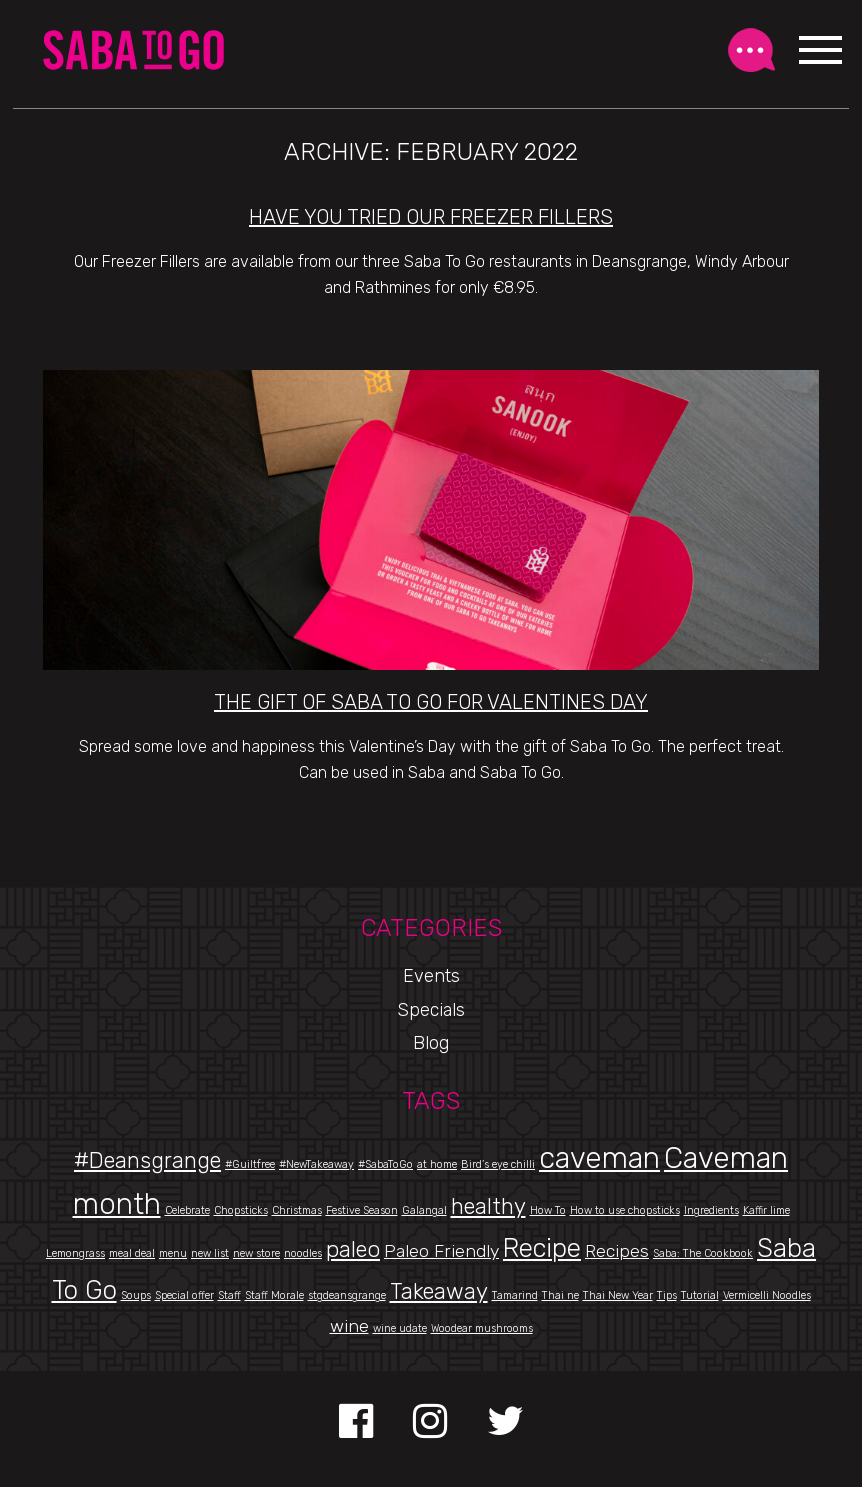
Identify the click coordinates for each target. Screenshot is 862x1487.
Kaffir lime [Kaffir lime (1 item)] (766, 1210)
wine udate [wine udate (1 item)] (400, 1328)
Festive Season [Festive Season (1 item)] (362, 1210)
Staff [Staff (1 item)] (229, 1295)
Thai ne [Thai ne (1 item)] (560, 1295)
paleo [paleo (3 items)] (353, 1249)
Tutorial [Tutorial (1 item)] (700, 1295)
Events (431, 976)
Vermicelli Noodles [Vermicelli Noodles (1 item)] (767, 1295)
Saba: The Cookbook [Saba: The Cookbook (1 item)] (703, 1253)
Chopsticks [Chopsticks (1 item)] (241, 1210)
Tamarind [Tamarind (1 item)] (515, 1295)
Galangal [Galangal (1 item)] (424, 1210)
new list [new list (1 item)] (210, 1253)
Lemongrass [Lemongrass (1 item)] (75, 1253)
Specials (431, 1010)
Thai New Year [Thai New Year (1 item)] (618, 1295)
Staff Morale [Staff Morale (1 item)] (274, 1295)
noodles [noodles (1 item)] (303, 1253)
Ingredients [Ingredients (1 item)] (711, 1210)
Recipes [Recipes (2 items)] (617, 1250)
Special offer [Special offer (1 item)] (184, 1295)
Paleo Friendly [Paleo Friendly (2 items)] (441, 1250)
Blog (431, 1043)
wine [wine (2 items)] (349, 1325)
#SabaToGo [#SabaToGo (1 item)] (385, 1164)
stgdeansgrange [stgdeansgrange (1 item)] (347, 1295)
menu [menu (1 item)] (173, 1253)
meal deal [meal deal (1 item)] (132, 1253)
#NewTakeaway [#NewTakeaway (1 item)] (316, 1164)
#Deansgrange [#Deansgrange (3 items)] (147, 1160)
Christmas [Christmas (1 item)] (297, 1210)
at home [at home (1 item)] (437, 1164)
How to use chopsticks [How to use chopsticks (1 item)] (625, 1210)
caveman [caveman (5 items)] (599, 1158)
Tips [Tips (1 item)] (667, 1295)
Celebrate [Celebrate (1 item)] (187, 1210)
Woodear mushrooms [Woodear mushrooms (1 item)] (482, 1328)
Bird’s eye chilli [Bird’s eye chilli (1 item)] (498, 1164)
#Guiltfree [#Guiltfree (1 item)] (250, 1164)
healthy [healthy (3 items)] (488, 1206)
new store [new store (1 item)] (256, 1253)
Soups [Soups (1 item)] (136, 1295)
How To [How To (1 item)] (548, 1210)
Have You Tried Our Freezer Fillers (431, 217)
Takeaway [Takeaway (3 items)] (439, 1291)
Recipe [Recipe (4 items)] (542, 1248)
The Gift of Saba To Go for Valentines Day (431, 702)
